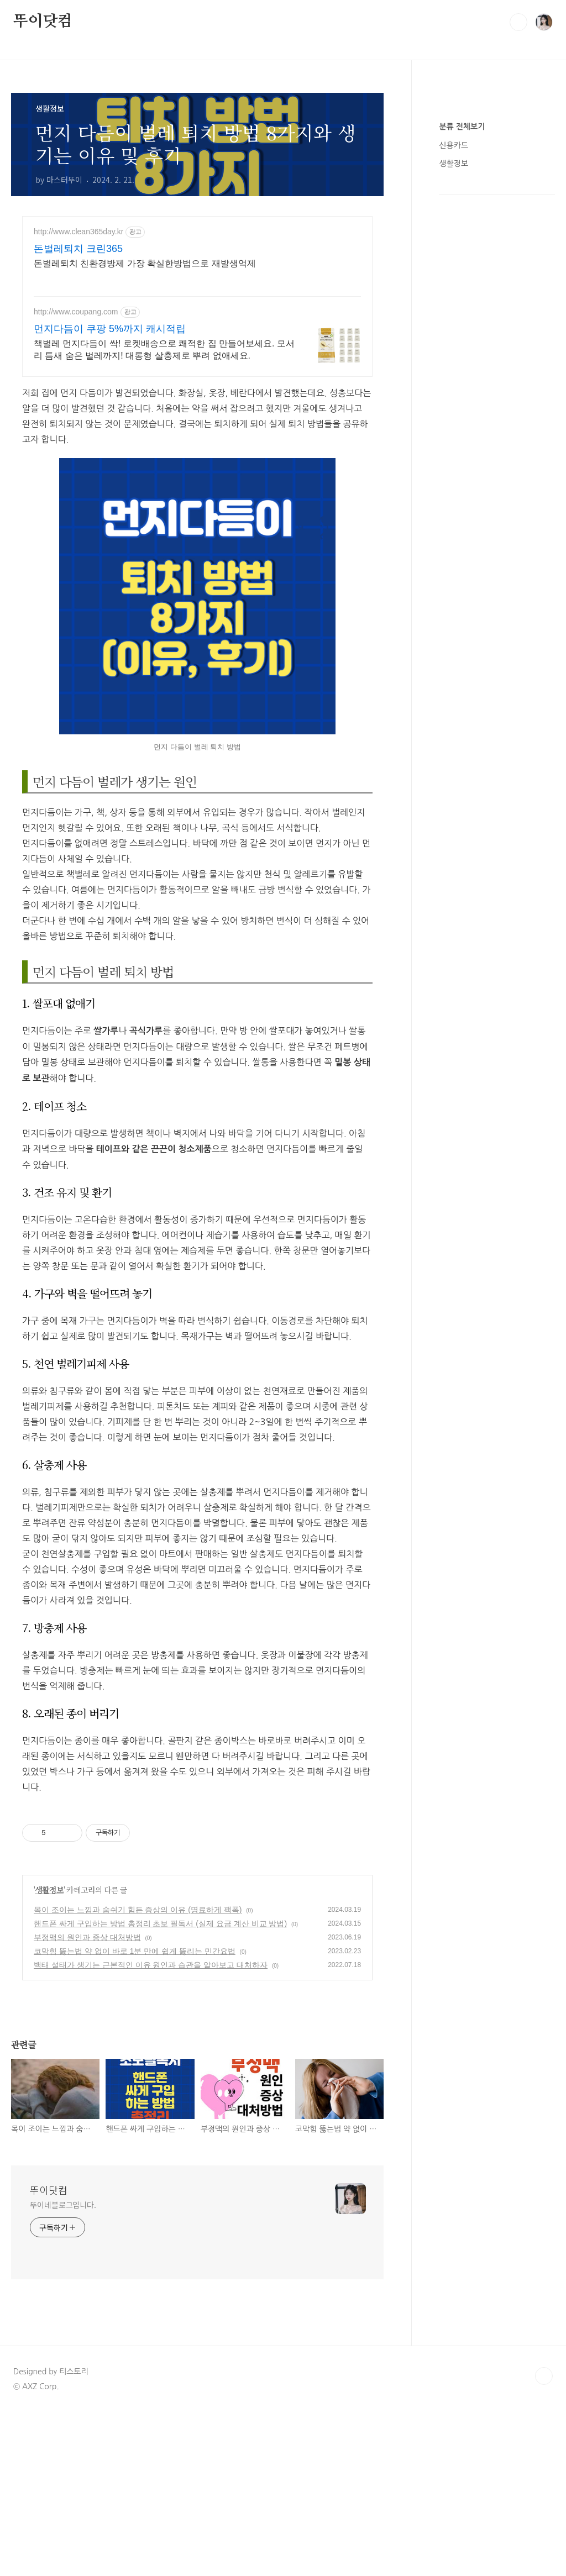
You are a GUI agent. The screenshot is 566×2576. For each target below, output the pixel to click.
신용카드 (453, 145)
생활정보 (49, 1889)
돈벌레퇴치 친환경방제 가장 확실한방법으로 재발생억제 (145, 263)
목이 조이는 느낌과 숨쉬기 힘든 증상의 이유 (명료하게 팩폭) (138, 1909)
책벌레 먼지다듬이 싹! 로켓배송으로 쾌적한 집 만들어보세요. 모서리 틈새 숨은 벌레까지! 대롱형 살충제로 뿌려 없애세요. (164, 349)
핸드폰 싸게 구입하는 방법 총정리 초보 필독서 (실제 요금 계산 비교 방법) (160, 1923)
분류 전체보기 (462, 126)
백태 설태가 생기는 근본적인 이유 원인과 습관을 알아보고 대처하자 (151, 1964)
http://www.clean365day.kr (78, 231)
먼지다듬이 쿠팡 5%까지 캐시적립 (110, 328)
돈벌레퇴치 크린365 (78, 248)
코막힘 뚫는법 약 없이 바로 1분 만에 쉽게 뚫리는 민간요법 (134, 1951)
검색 (518, 22)
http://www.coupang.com (76, 311)
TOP (544, 2376)
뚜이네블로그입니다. (63, 2204)
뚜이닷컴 (42, 21)
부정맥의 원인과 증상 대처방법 (87, 1937)
